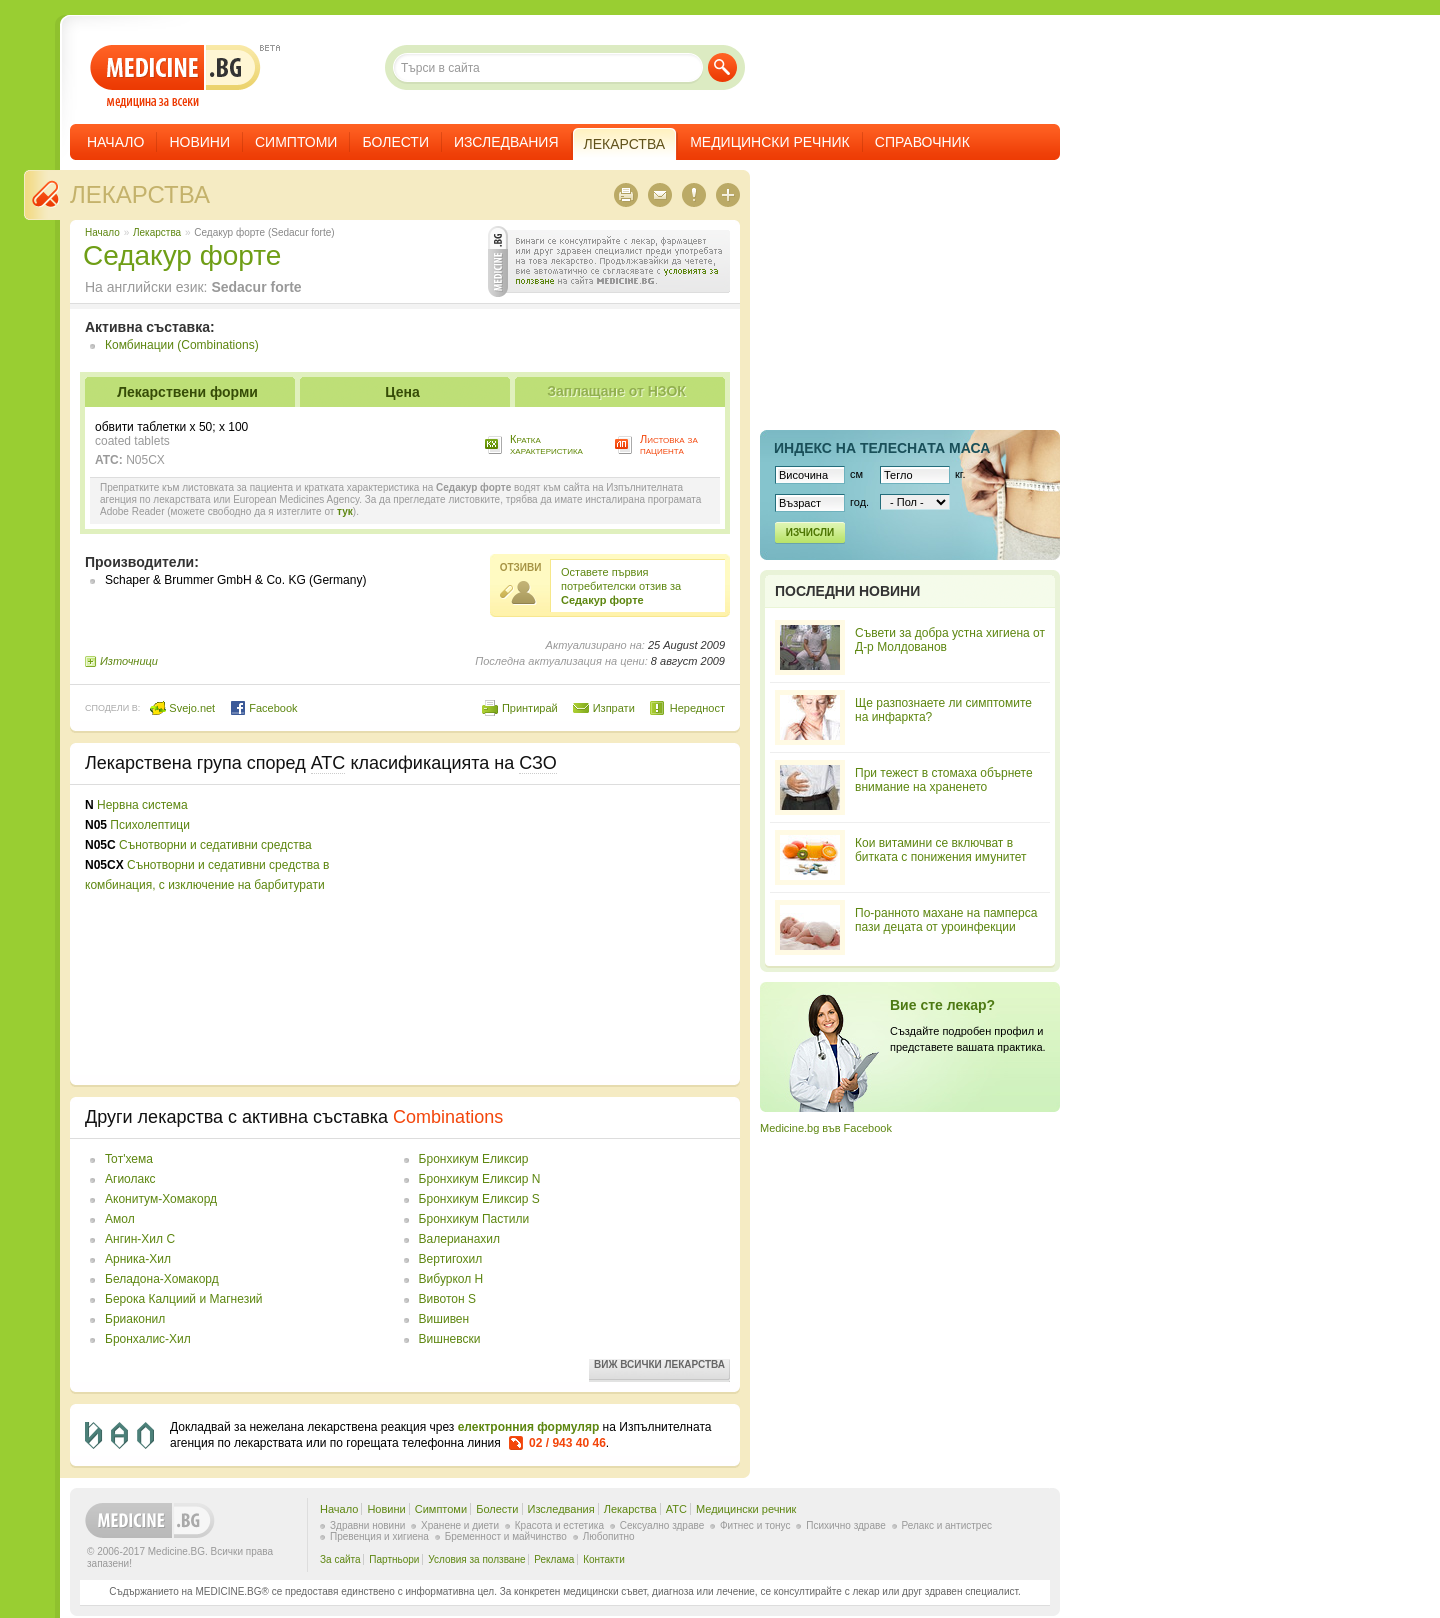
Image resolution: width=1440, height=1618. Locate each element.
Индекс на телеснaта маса (882, 448)
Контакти (604, 1559)
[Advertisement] (562, 935)
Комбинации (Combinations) (182, 345)
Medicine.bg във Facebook (826, 1128)
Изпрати (614, 708)
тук (345, 511)
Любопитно (609, 1536)
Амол (120, 1219)
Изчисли (810, 532)
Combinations (448, 1117)
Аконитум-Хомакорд (161, 1199)
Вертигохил (451, 1259)
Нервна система (142, 805)
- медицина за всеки (175, 76)
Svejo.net (182, 708)
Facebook (263, 708)
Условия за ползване (476, 1559)
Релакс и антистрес (947, 1525)
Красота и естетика (559, 1525)
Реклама (554, 1559)
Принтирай (530, 708)
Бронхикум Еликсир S (479, 1199)
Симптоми (296, 142)
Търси (722, 67)
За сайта (340, 1559)
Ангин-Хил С (140, 1239)
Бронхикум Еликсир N (480, 1179)
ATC (676, 1509)
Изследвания (506, 142)
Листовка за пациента (669, 444)
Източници (129, 661)
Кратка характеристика (546, 444)
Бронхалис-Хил (148, 1339)
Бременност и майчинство (506, 1536)
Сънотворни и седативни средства (215, 845)
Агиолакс (130, 1179)
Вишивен (444, 1319)
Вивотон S (447, 1299)
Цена (402, 392)
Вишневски (450, 1339)
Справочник (922, 142)
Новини (199, 142)
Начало (115, 142)
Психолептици (150, 825)
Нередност (697, 708)
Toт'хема (129, 1159)
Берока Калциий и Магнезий (184, 1299)
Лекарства (140, 194)
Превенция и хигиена (379, 1536)
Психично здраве (846, 1525)
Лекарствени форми (187, 392)
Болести (395, 142)
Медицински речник (770, 142)
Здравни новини (367, 1525)
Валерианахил (459, 1239)
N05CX (145, 460)
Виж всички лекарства (659, 1364)
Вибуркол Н (451, 1279)
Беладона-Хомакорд (162, 1279)
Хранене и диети (460, 1525)
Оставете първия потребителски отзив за (621, 586)
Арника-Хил (138, 1259)
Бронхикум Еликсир (474, 1159)
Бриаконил (135, 1319)
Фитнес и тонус (755, 1525)
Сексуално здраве (662, 1525)
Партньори (394, 1559)
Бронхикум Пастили (474, 1219)
